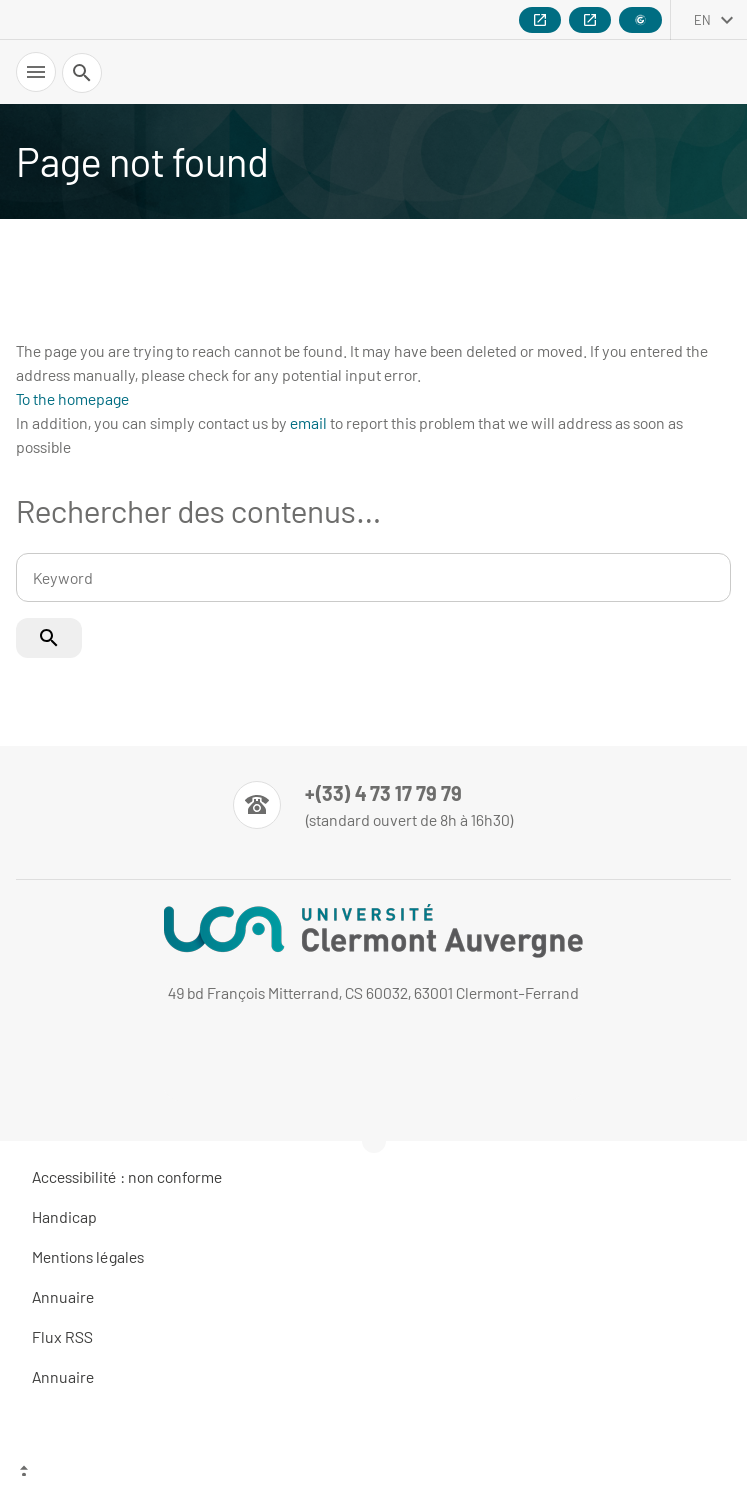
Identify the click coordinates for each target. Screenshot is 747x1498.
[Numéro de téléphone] (373, 805)
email (308, 422)
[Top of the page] (373, 1473)
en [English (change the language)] (702, 20)
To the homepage (72, 398)
